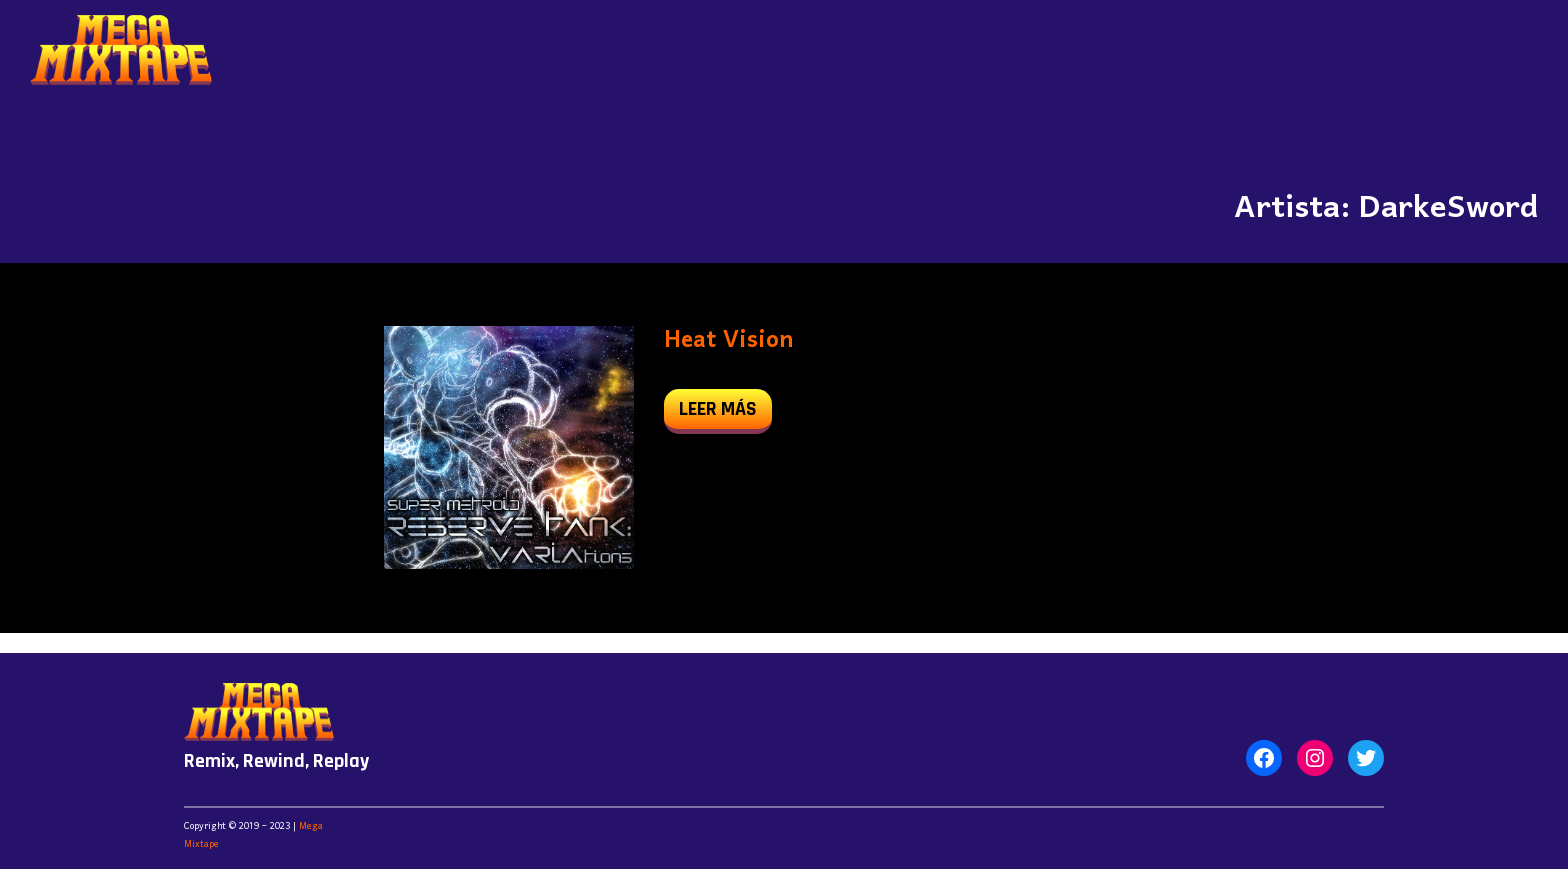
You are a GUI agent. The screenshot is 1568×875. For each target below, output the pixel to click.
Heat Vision (728, 341)
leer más (725, 413)
